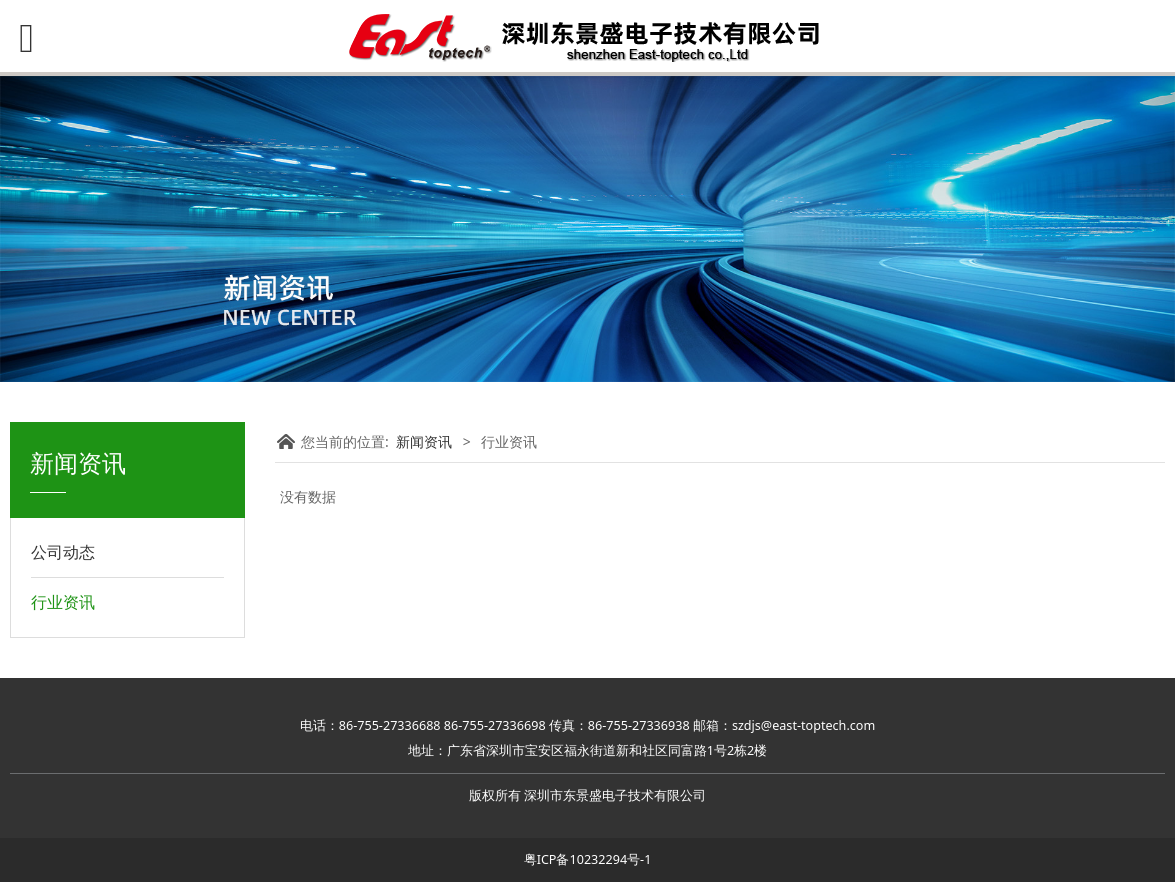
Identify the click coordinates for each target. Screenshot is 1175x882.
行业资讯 (63, 602)
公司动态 (63, 552)
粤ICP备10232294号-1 (588, 859)
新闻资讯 (424, 441)
